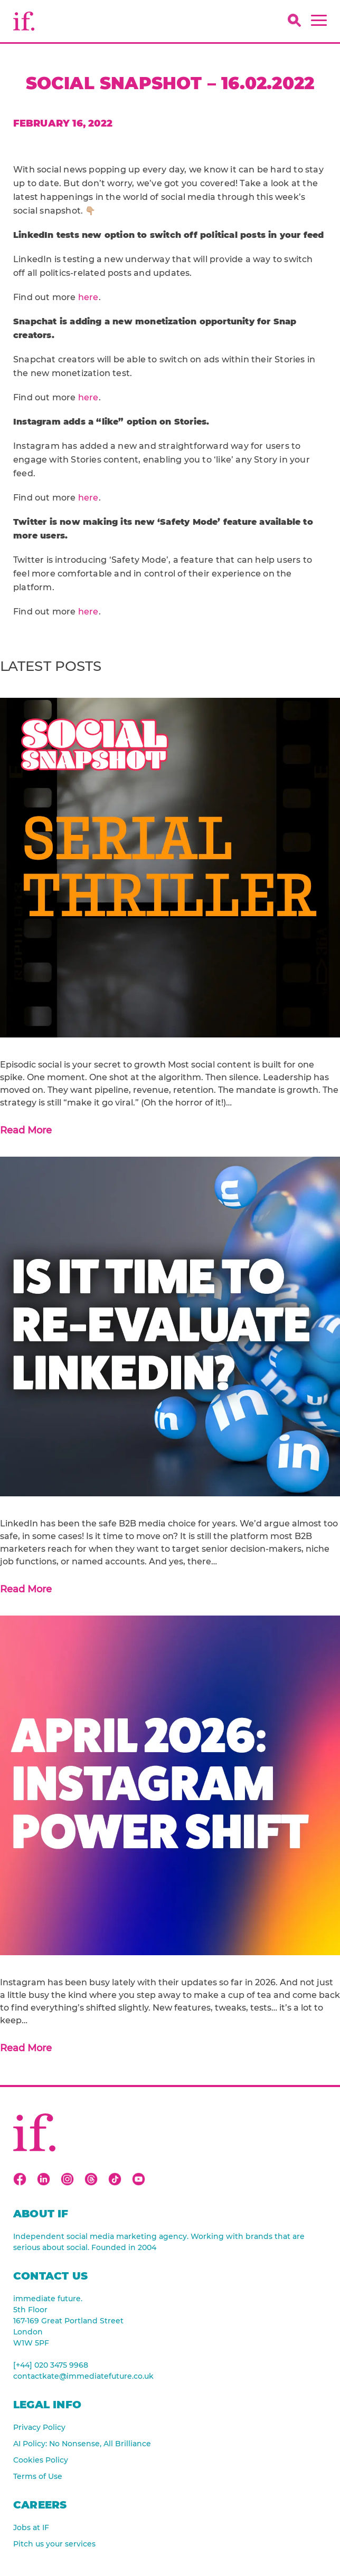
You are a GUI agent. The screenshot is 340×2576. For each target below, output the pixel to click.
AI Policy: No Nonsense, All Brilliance (82, 2443)
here (88, 297)
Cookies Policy (40, 2460)
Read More (26, 1130)
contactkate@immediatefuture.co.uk (83, 2376)
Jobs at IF (31, 2527)
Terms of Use (37, 2476)
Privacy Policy (39, 2427)
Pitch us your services (54, 2544)
